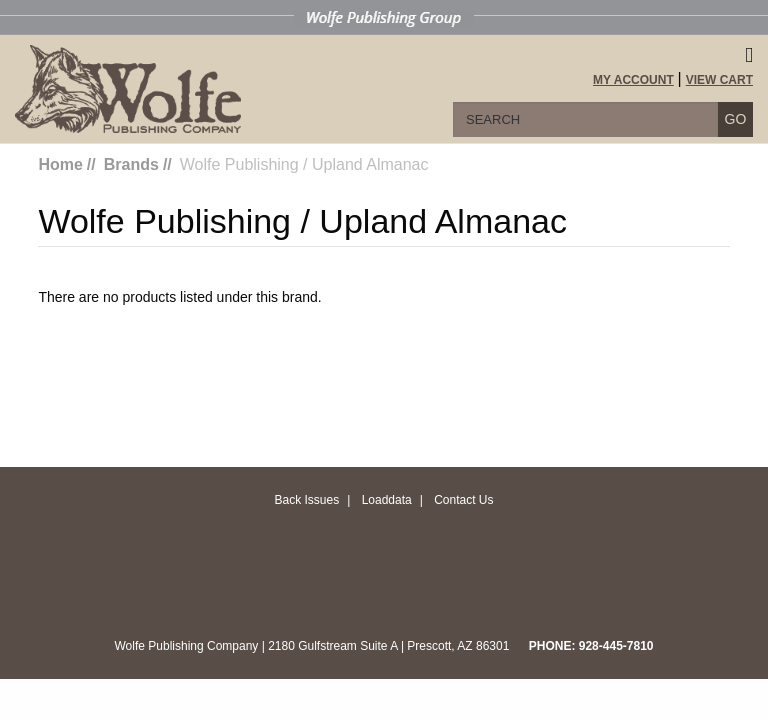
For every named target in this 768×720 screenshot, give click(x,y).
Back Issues (306, 500)
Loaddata (387, 500)
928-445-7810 (616, 646)
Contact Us (463, 500)
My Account (633, 80)
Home (60, 164)
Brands (131, 164)
